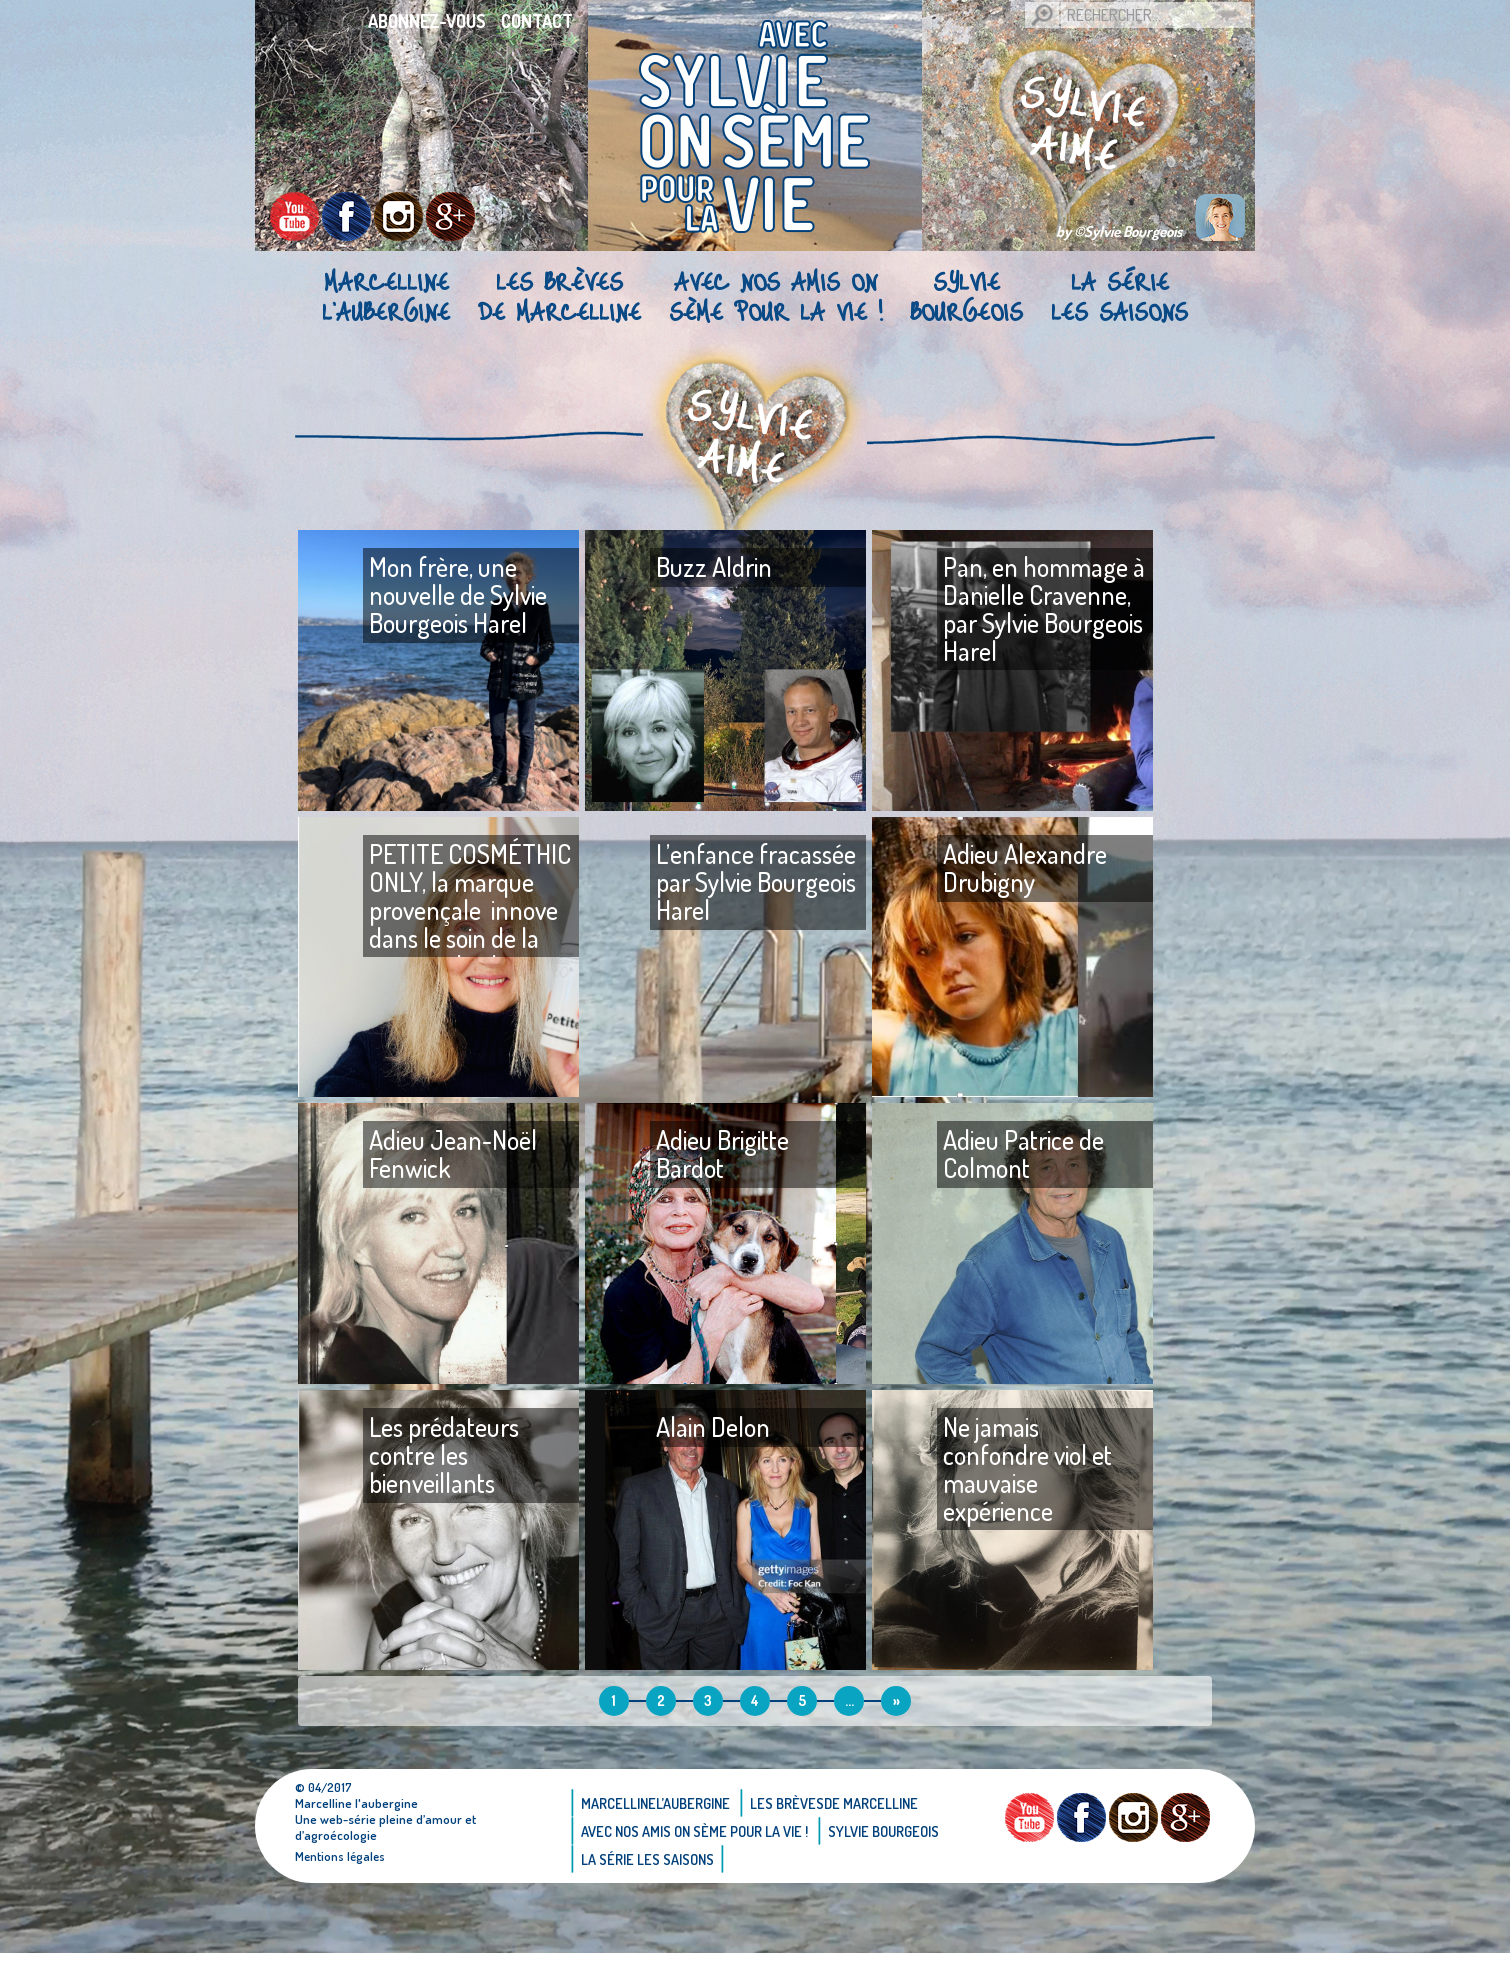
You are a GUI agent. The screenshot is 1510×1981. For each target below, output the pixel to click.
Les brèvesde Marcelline (559, 296)
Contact (537, 21)
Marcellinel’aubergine (386, 296)
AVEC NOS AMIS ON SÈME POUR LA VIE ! (775, 296)
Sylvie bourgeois (966, 296)
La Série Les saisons (1119, 296)
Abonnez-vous (427, 21)
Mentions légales (341, 1934)
